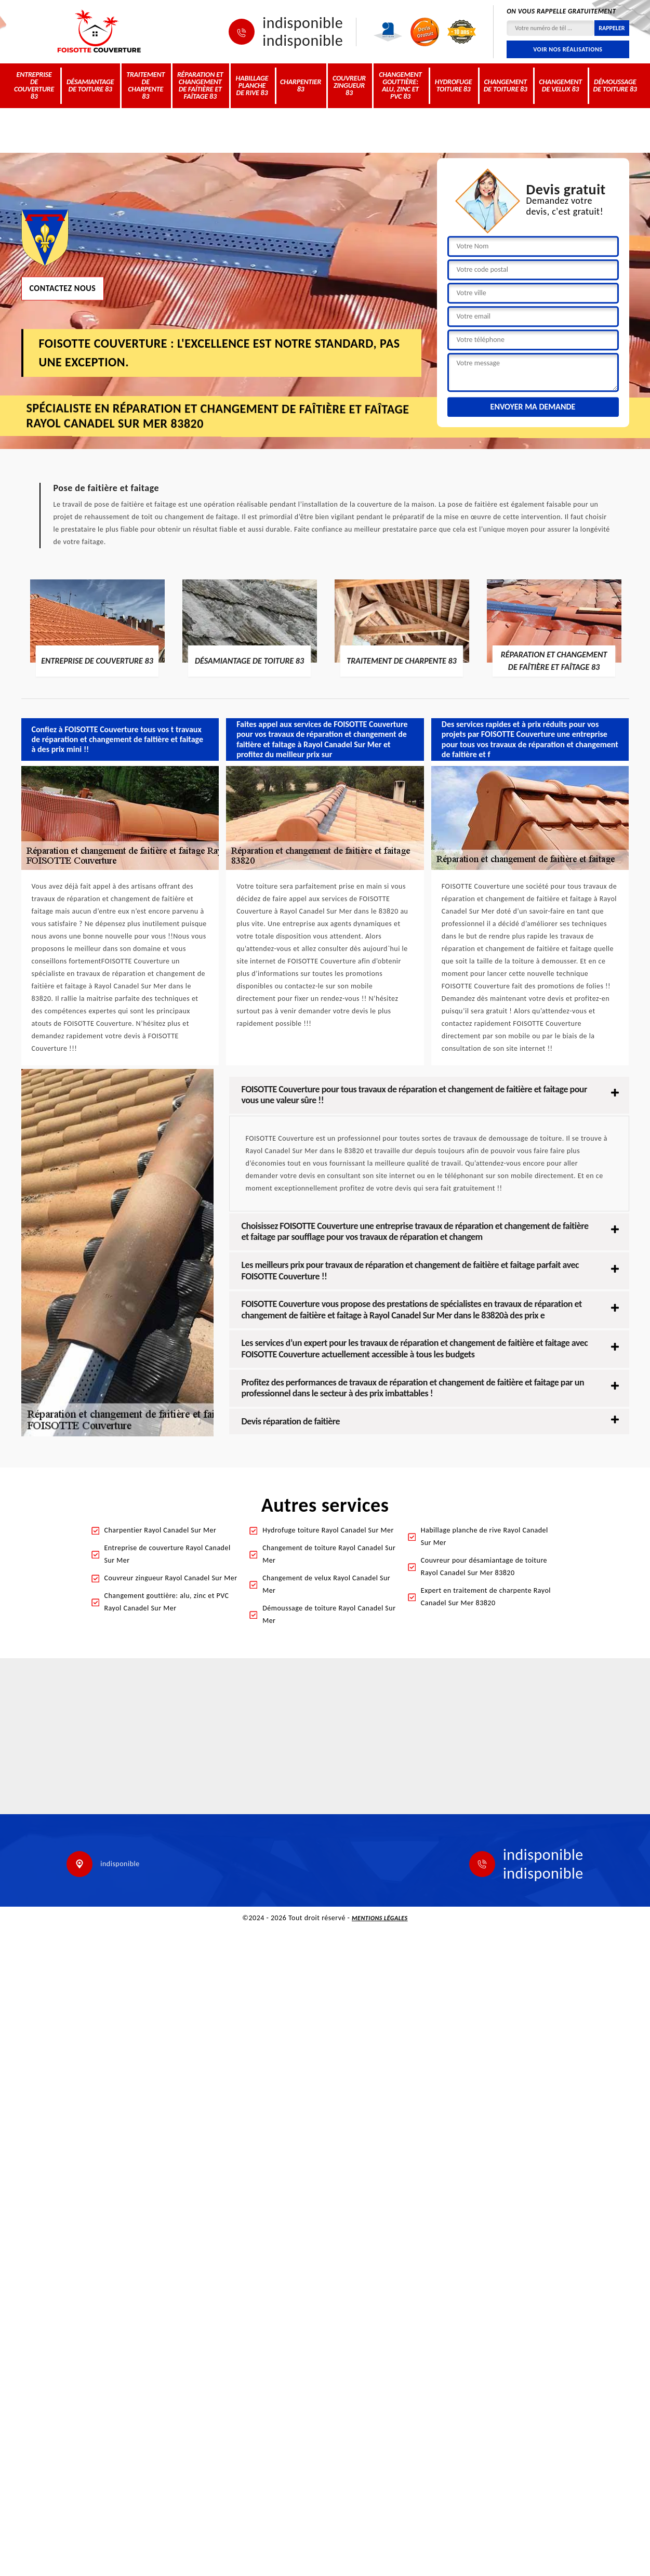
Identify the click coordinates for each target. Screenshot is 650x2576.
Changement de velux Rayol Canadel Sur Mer (326, 1584)
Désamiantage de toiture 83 (90, 85)
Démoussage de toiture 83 (615, 85)
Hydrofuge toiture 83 (453, 85)
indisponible (302, 23)
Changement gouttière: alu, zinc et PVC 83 (400, 85)
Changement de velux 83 (560, 85)
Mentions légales (380, 1918)
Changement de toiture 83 (505, 85)
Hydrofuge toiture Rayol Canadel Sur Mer (328, 1530)
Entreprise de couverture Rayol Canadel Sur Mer (167, 1554)
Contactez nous (63, 288)
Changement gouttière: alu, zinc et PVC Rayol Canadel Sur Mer (166, 1602)
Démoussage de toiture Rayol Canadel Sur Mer (328, 1614)
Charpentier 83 (300, 85)
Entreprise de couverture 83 (34, 85)
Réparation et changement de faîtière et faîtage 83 (200, 85)
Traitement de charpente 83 (145, 85)
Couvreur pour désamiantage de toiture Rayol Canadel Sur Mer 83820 (484, 1566)
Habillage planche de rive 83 (252, 85)
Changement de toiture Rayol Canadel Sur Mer (328, 1554)
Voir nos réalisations (567, 49)
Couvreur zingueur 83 (349, 85)
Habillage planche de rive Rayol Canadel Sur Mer (484, 1536)
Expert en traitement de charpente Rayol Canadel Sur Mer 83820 (486, 1596)
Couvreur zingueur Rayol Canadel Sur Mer (170, 1578)
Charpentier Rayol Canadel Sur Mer (160, 1530)
